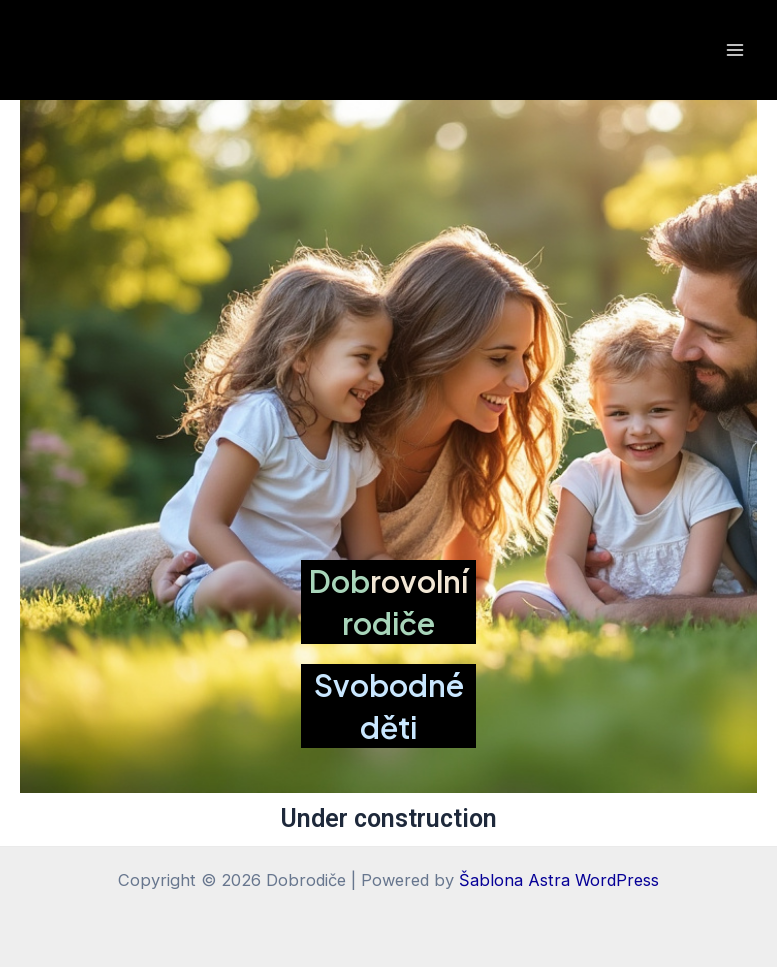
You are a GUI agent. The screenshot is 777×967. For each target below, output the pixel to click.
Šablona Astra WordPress (559, 880)
